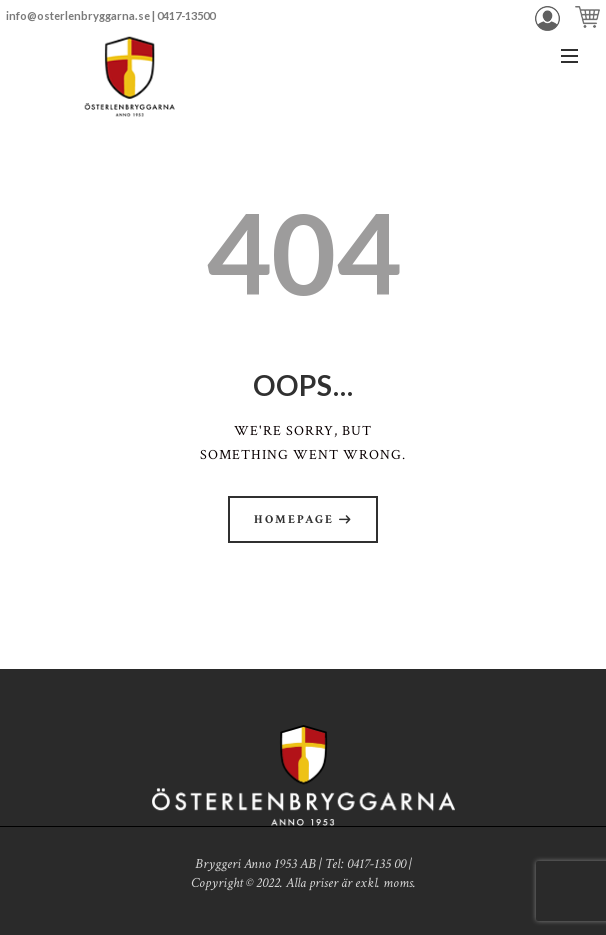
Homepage (294, 519)
